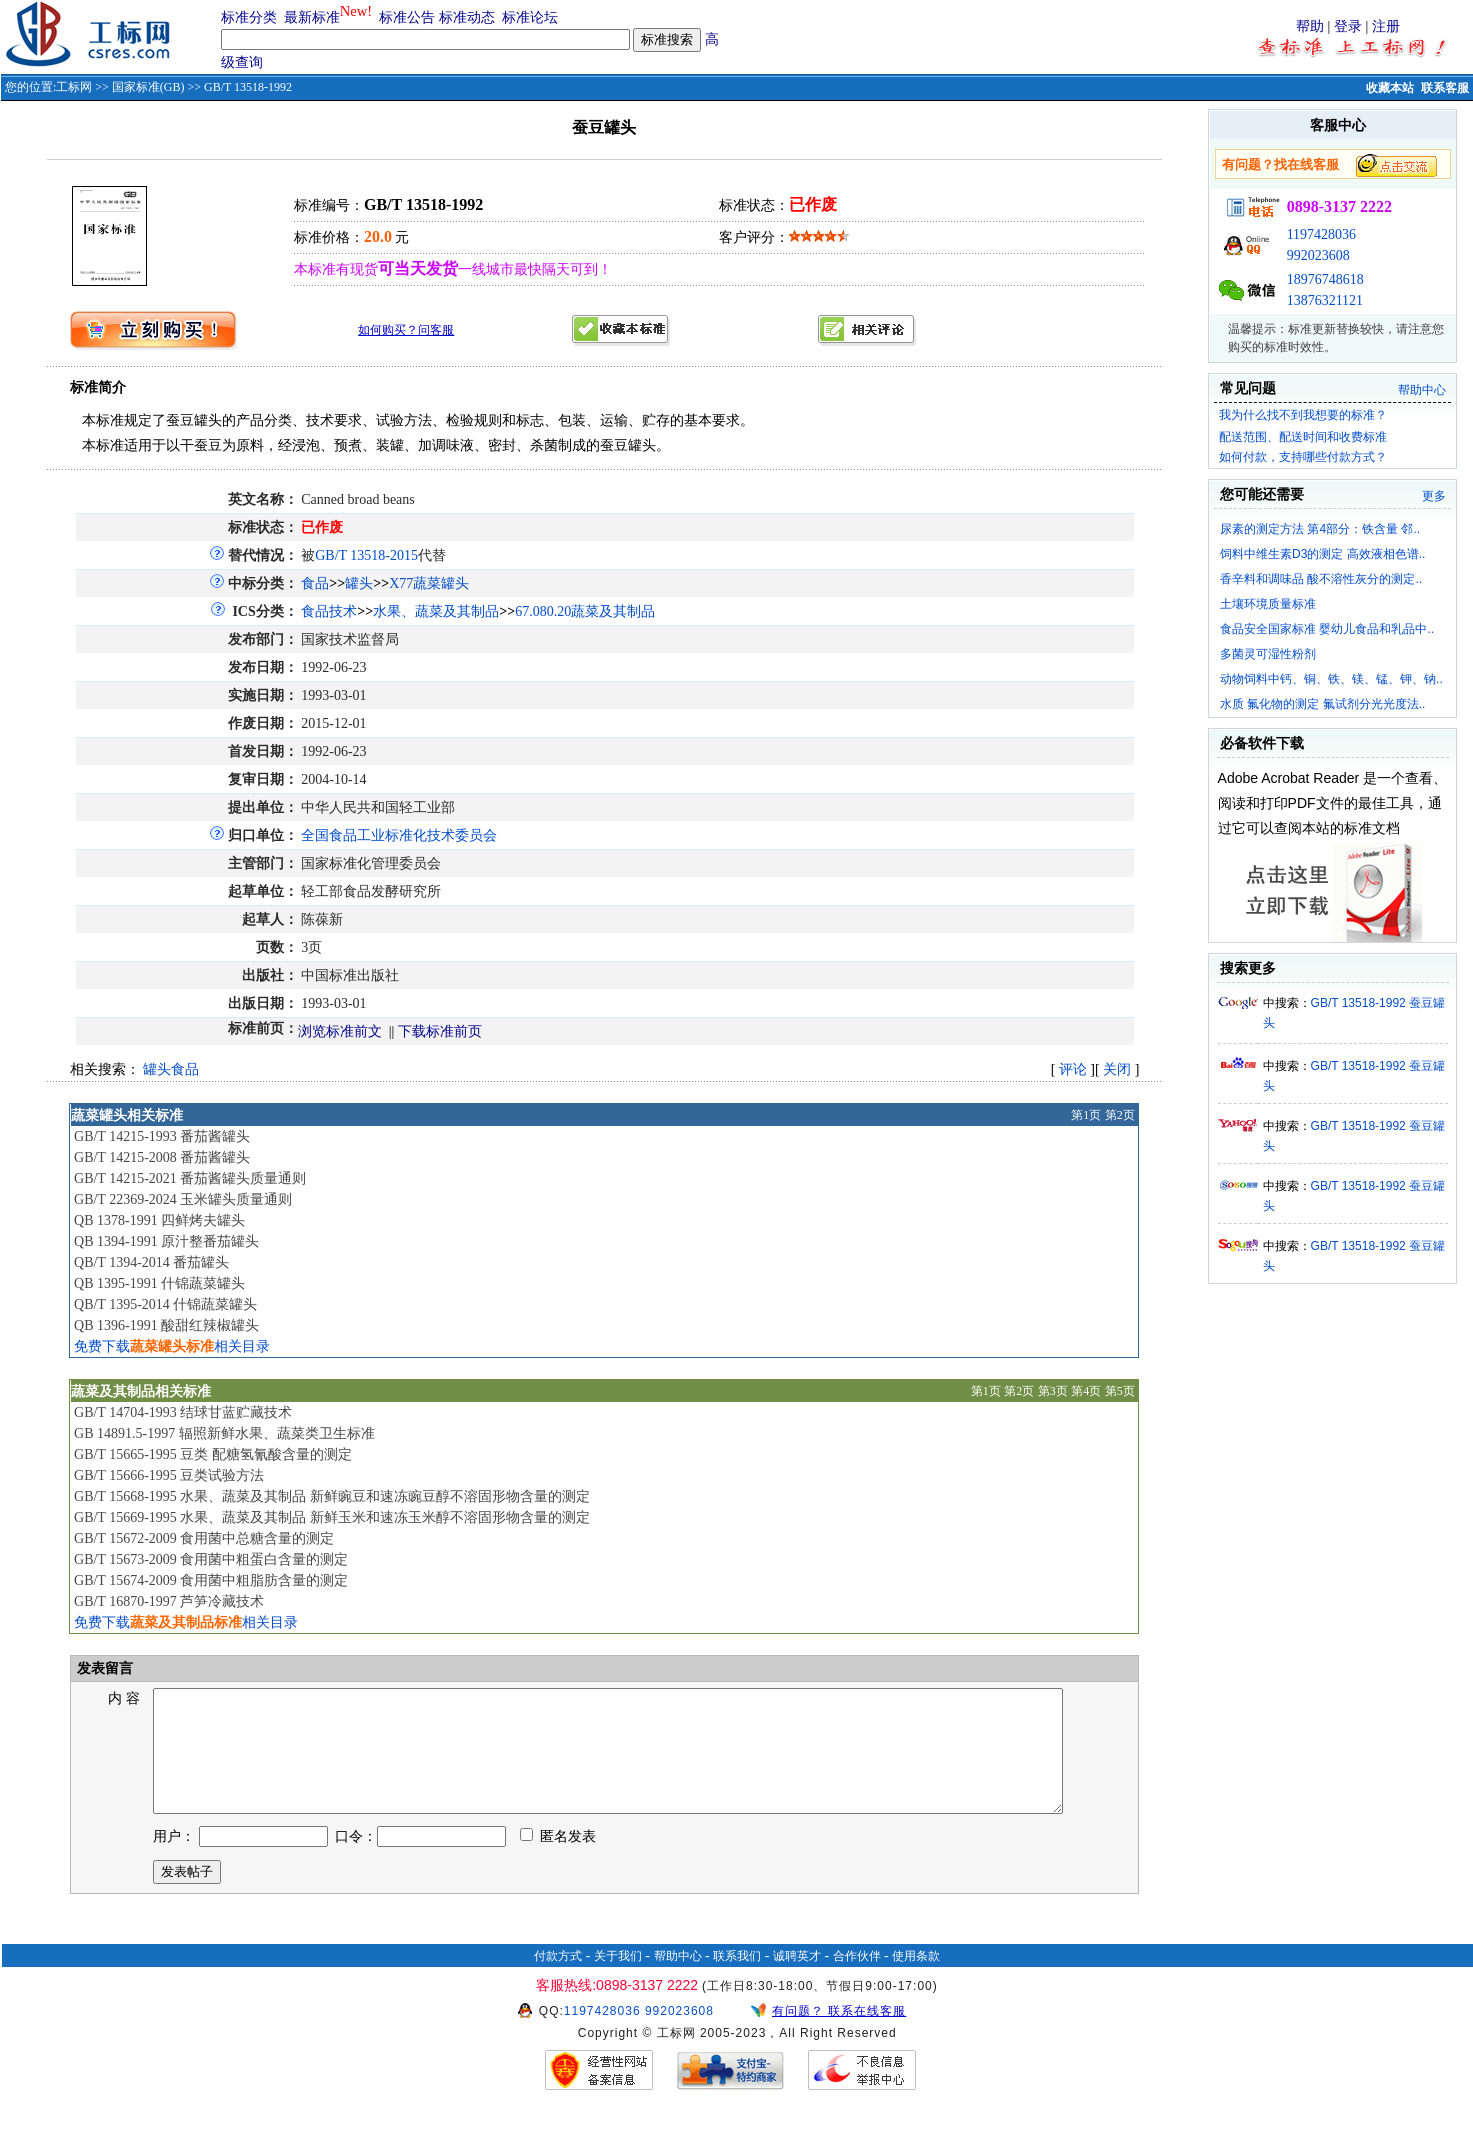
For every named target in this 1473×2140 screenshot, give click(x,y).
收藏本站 (1390, 88)
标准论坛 (530, 17)
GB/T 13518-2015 (366, 555)
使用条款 (916, 1980)
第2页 (1120, 1115)
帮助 (1310, 26)
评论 (1073, 1069)
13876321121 (1325, 300)
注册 (1386, 26)
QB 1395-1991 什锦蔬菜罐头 (159, 1283)
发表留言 (103, 1668)
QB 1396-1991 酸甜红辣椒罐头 (166, 1325)
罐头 (359, 583)
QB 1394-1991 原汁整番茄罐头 (166, 1241)
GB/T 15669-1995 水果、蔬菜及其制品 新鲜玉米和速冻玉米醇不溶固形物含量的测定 (332, 1517)
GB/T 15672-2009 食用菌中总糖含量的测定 (204, 1538)
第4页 (1086, 1391)
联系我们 (737, 1980)
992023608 (1318, 255)
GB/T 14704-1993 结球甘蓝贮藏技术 (183, 1412)
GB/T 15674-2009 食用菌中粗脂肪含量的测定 (211, 1580)
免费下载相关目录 (172, 1346)
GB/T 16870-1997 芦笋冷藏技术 (169, 1601)
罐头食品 (171, 1069)
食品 (315, 583)
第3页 (1053, 1391)
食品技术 (329, 611)
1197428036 (1321, 234)
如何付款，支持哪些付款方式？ (1303, 457)
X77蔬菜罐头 (429, 583)
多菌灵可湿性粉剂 (1268, 654)
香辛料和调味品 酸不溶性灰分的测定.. (1321, 579)
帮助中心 (1422, 390)
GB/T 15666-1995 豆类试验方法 (169, 1475)
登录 (1348, 26)
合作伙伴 (857, 1980)
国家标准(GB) (148, 87)
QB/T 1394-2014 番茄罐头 (151, 1262)
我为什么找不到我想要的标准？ (1303, 415)
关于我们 (618, 1980)
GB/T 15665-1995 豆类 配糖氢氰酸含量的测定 (213, 1454)
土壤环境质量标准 (1268, 604)
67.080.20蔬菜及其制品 (585, 611)
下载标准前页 (440, 1031)
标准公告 (407, 17)
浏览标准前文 (340, 1031)
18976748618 (1325, 279)
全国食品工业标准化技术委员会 (399, 835)
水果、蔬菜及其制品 (436, 611)
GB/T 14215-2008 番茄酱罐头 (162, 1157)
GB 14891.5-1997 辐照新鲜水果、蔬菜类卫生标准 (224, 1433)
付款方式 (558, 1980)
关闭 (1117, 1069)
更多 (1434, 496)
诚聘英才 (797, 1980)
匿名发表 (558, 1860)
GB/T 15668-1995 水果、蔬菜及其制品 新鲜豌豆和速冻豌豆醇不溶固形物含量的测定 (332, 1496)
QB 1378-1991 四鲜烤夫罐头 (159, 1220)
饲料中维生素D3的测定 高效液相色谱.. (1322, 554)
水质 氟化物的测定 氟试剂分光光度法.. (1322, 704)
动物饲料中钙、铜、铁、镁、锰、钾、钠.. (1331, 679)
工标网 (74, 87)
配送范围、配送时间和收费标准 (1303, 437)
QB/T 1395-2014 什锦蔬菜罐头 (165, 1304)
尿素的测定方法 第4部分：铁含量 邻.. (1320, 529)
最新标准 (312, 17)
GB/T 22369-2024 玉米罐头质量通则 (183, 1199)
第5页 (1120, 1391)
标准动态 (467, 17)
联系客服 (1445, 88)
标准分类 (249, 17)
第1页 (1086, 1115)
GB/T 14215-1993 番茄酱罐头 (162, 1136)
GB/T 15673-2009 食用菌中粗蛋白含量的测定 (211, 1559)
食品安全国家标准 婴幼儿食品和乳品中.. (1327, 629)
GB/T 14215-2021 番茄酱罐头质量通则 (190, 1178)
